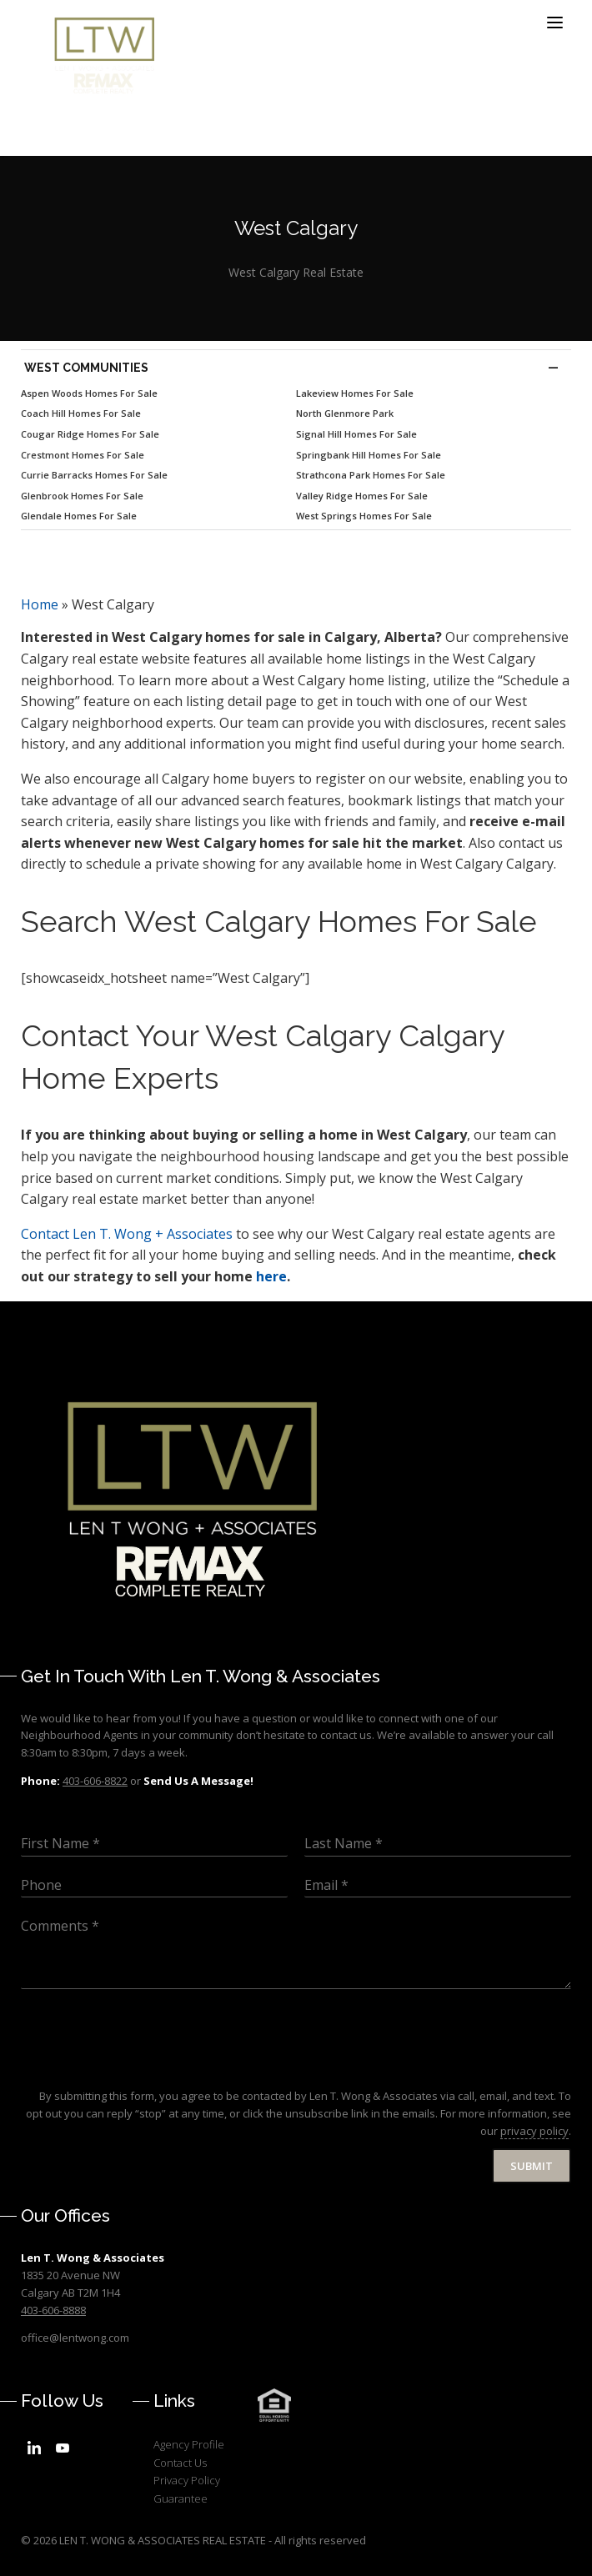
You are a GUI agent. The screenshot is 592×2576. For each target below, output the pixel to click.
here (271, 1276)
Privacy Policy (186, 2480)
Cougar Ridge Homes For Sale (90, 434)
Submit (531, 2165)
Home (39, 604)
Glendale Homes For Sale (79, 515)
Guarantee (180, 2498)
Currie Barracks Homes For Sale (94, 475)
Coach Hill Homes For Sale (81, 413)
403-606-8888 (53, 2310)
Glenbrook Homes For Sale (82, 495)
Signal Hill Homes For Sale (356, 434)
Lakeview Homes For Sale (355, 393)
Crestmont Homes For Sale (82, 455)
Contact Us (180, 2462)
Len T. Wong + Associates (127, 1234)
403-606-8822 (95, 1780)
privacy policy (534, 2130)
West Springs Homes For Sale (364, 515)
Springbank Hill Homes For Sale (368, 455)
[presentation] (147, 2068)
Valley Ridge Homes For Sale (362, 495)
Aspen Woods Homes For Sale (89, 393)
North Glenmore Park (345, 413)
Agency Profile (188, 2444)
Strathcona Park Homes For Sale (370, 475)
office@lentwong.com (75, 2337)
